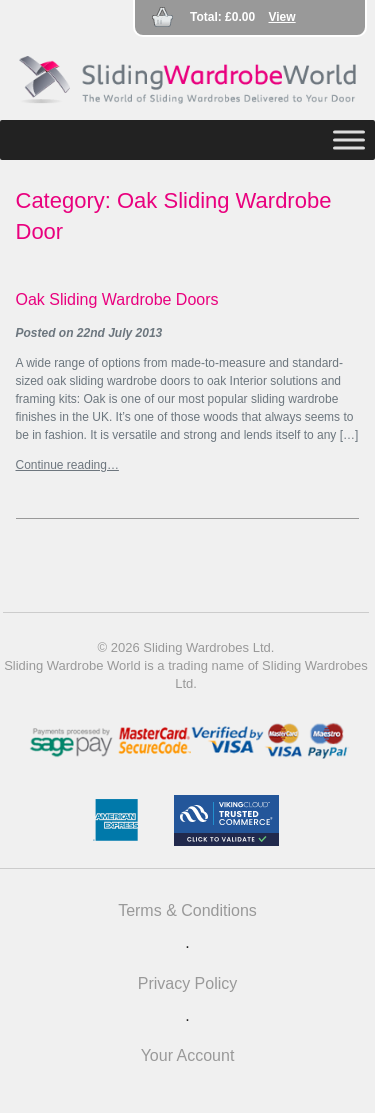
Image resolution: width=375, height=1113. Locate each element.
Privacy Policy (188, 983)
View (282, 17)
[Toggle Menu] (349, 139)
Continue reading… (67, 465)
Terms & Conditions (187, 910)
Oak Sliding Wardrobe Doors (117, 299)
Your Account (188, 1055)
